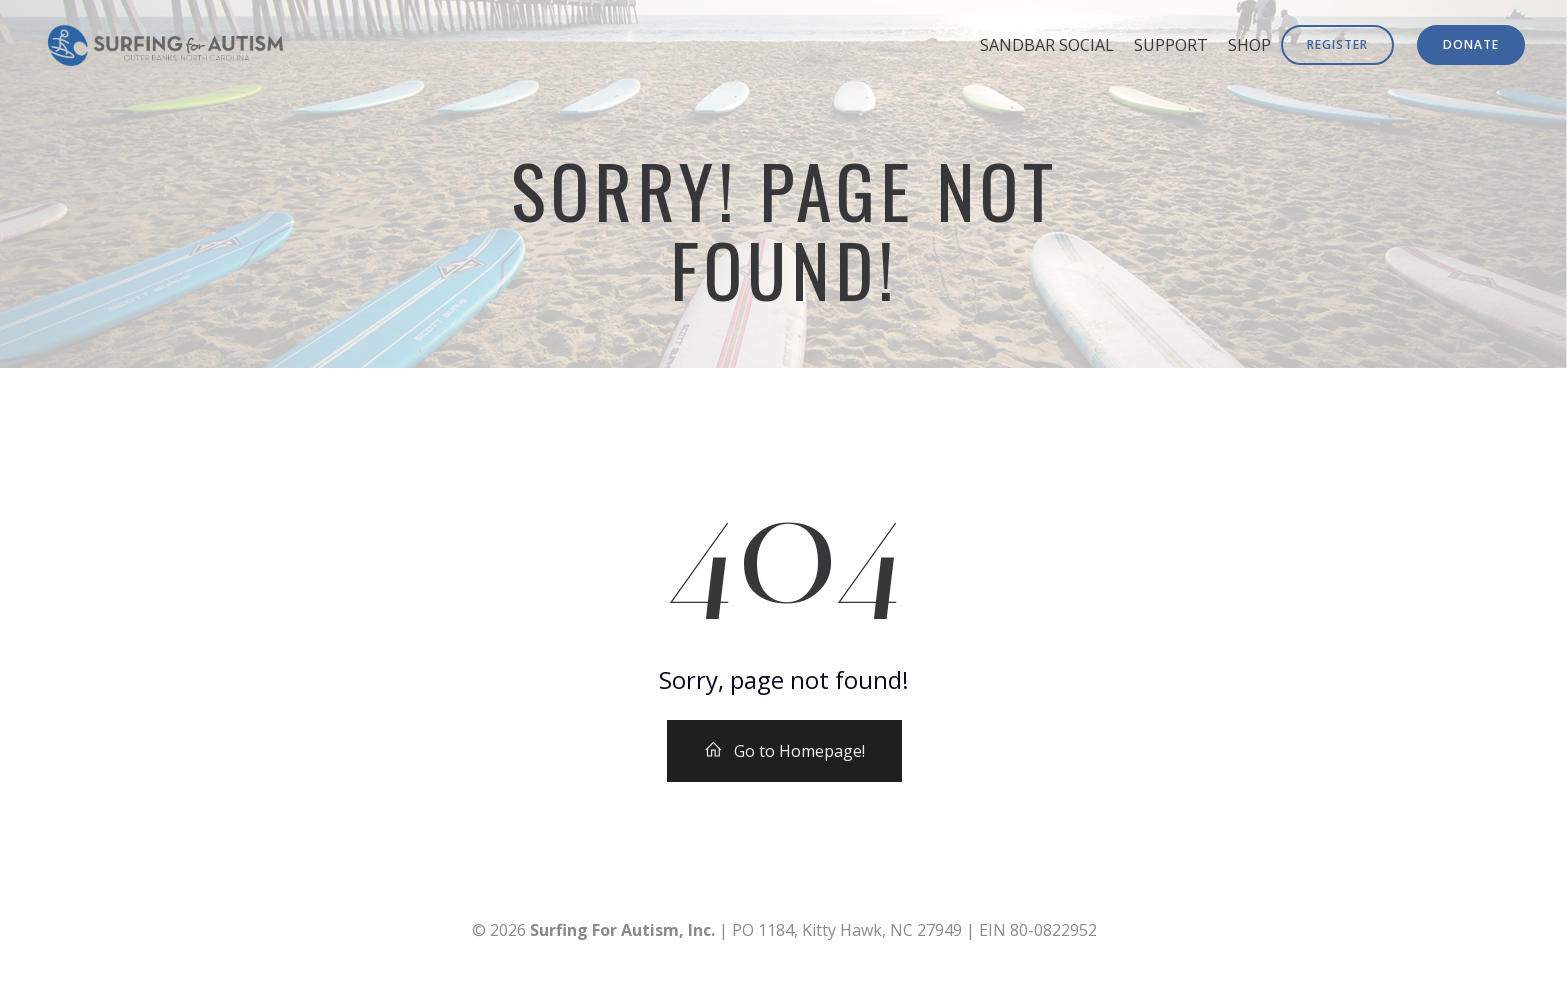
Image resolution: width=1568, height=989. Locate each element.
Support (1171, 45)
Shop (1249, 45)
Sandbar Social (1047, 45)
